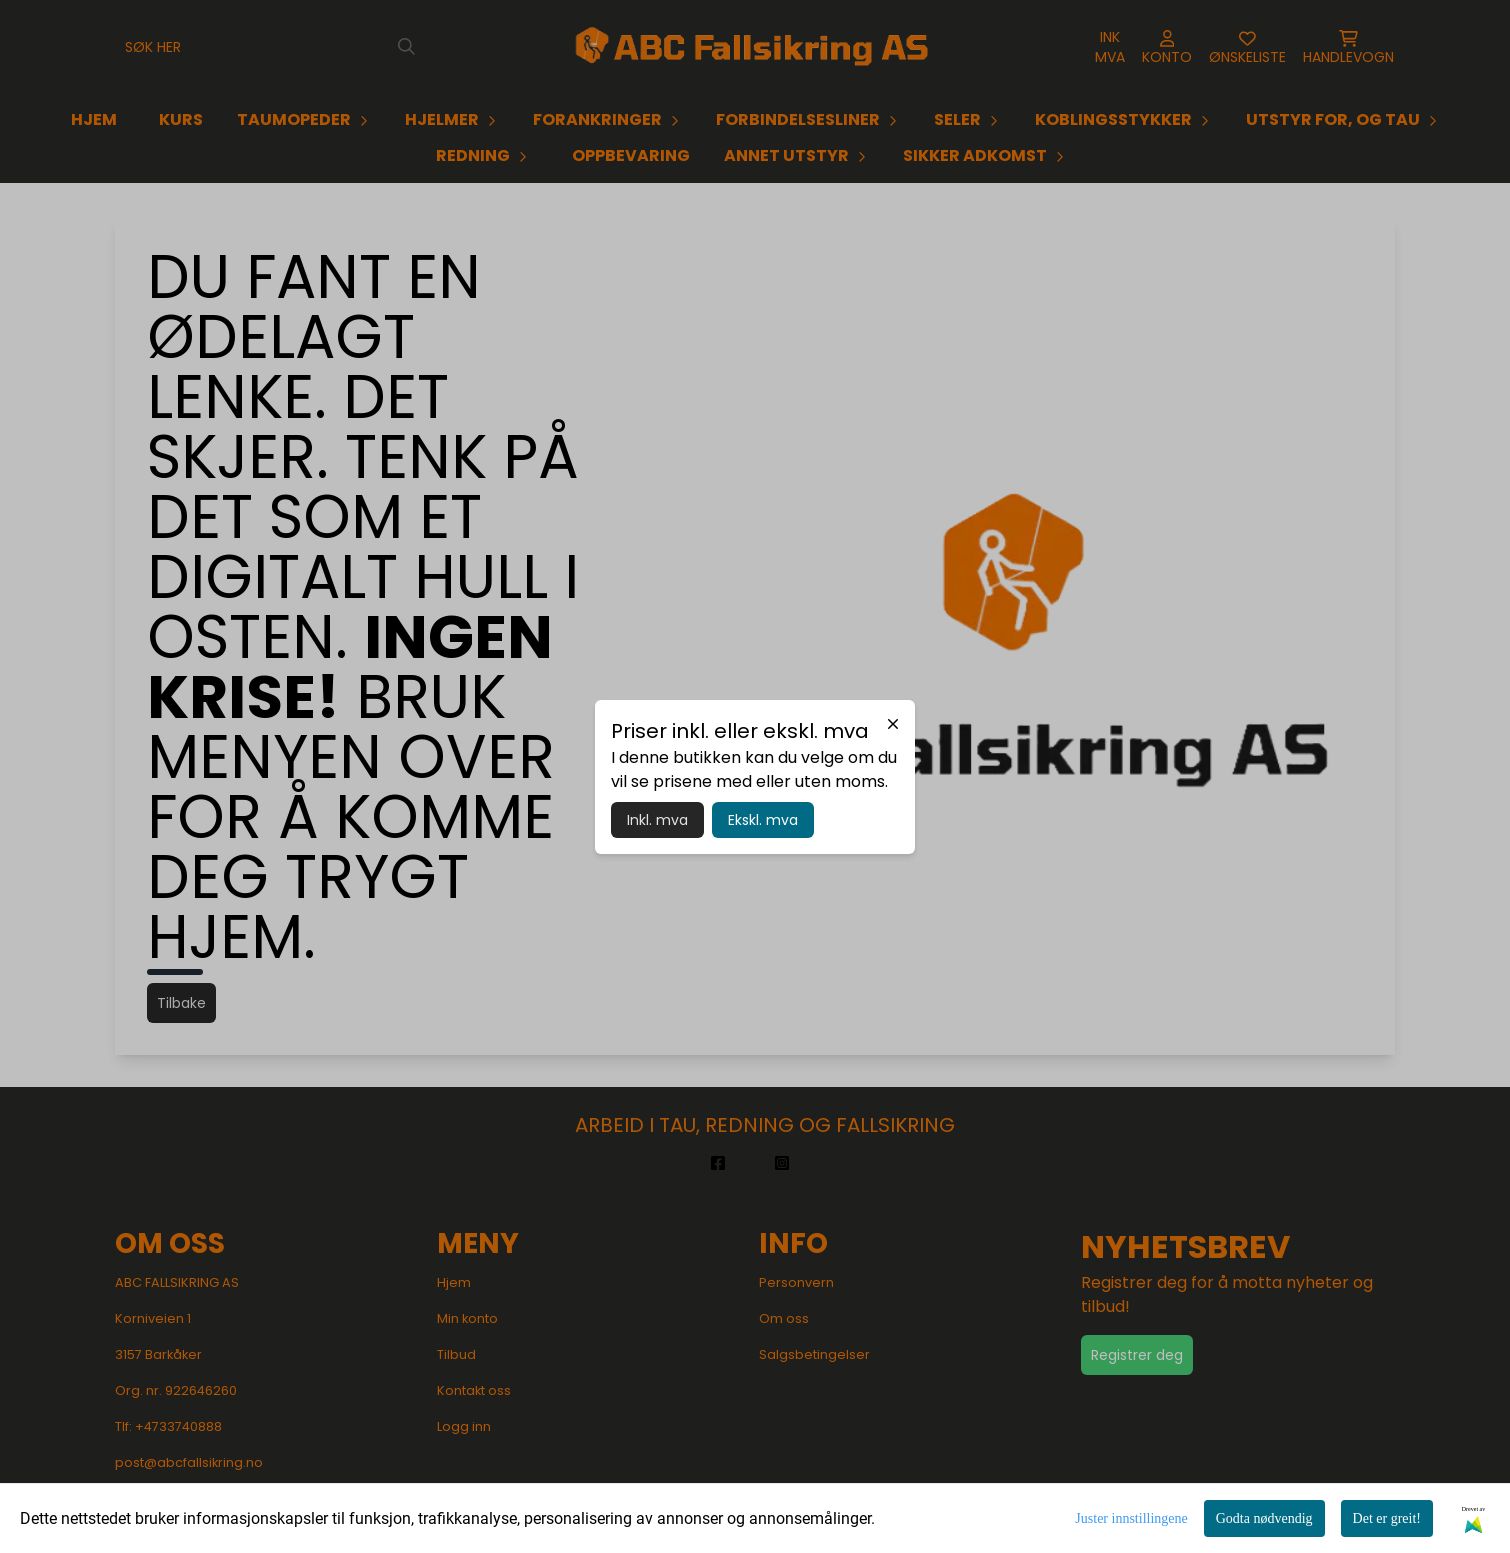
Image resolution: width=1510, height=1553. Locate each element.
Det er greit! (1387, 1518)
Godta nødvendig (1264, 1518)
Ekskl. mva (763, 820)
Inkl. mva (657, 820)
